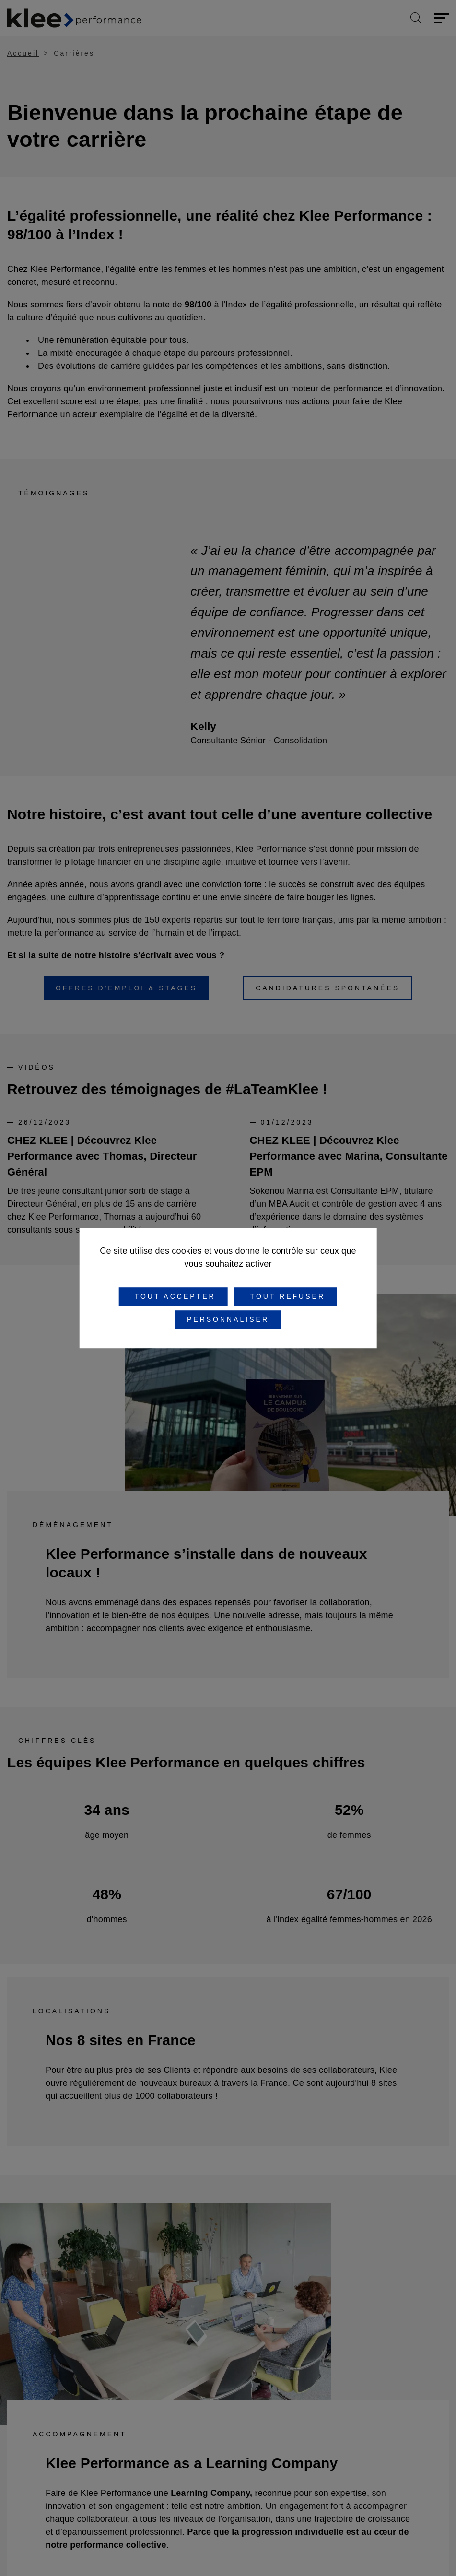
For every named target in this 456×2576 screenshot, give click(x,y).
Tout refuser (285, 1296)
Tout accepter (173, 1296)
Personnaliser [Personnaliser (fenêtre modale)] (228, 1320)
